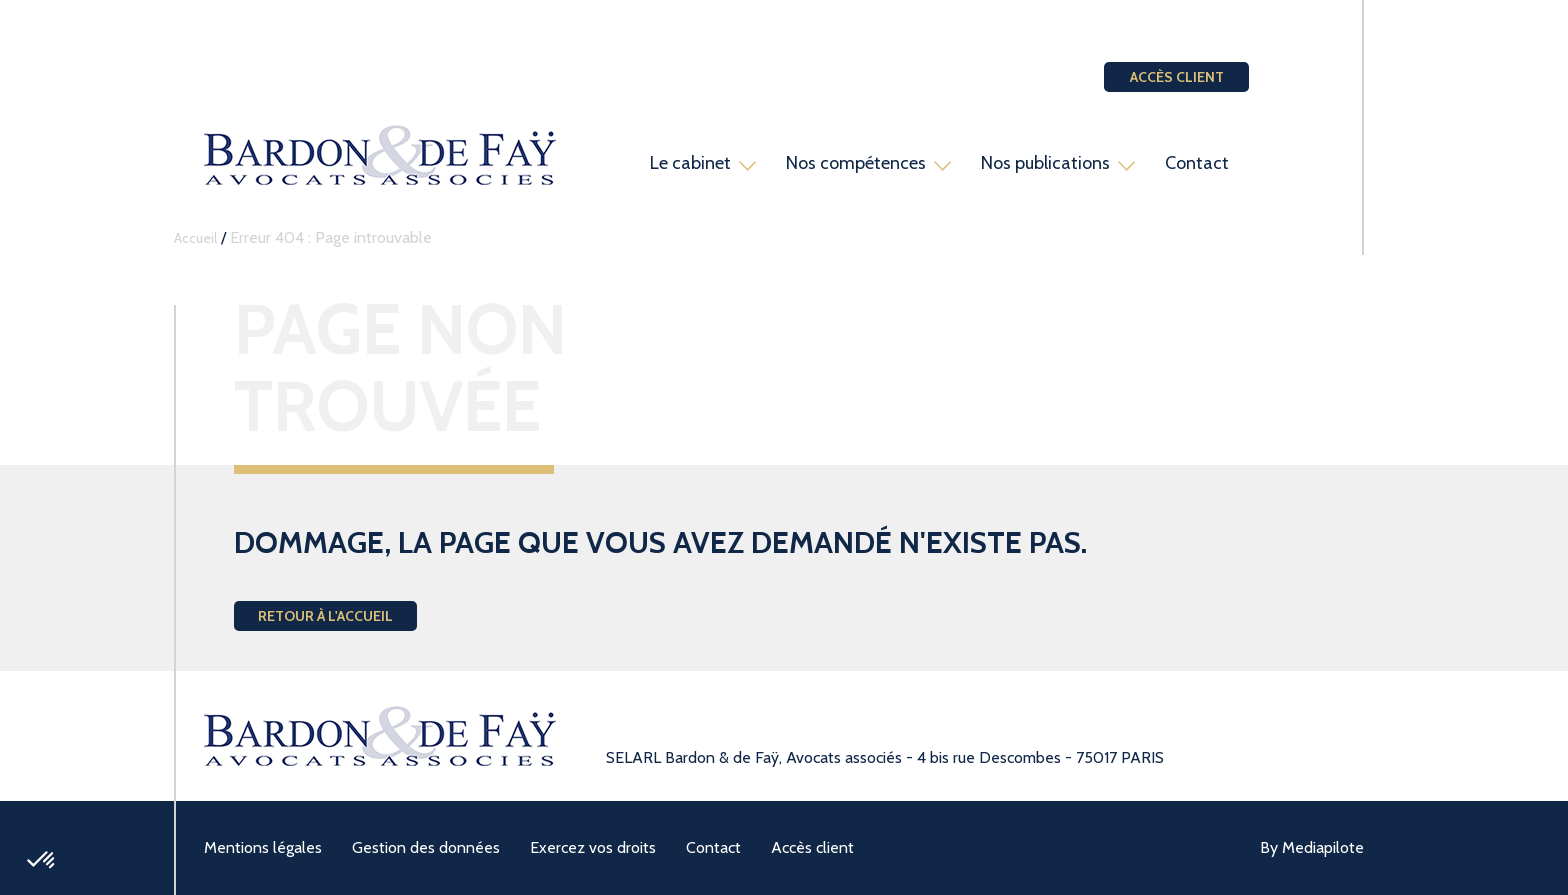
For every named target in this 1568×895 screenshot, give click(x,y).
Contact (1197, 163)
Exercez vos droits (593, 847)
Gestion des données (426, 847)
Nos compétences (856, 163)
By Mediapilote (1312, 847)
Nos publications (1045, 163)
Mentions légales (263, 847)
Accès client (1177, 77)
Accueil (195, 238)
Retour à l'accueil (325, 616)
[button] (42, 861)
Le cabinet (690, 163)
